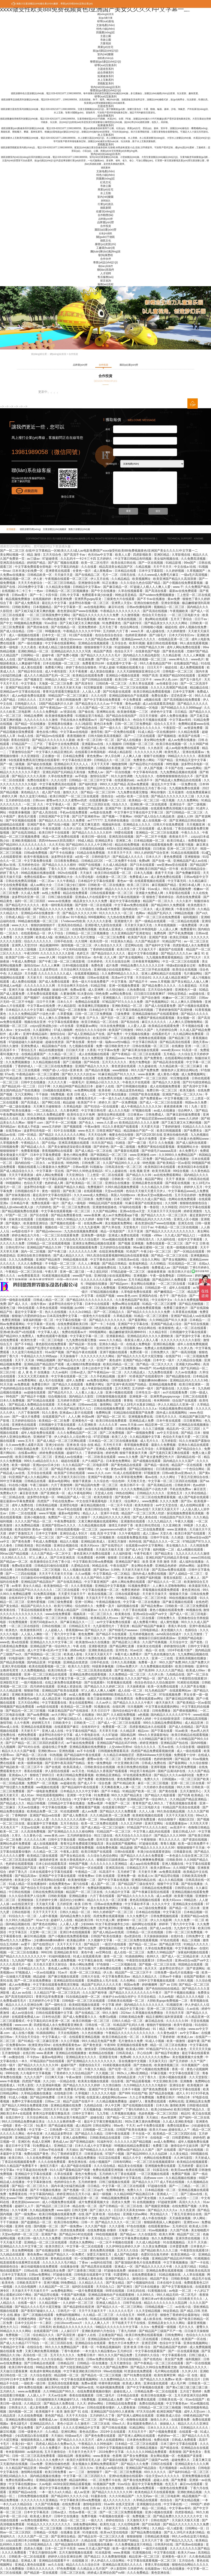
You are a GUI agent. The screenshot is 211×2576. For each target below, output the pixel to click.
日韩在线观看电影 (128, 1595)
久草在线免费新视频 (159, 1949)
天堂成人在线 (104, 1494)
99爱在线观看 (124, 833)
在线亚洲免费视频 (111, 1252)
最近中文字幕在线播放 (125, 902)
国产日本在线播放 (147, 2287)
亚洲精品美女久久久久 (81, 2058)
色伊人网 (130, 1740)
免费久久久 (152, 1780)
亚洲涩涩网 (149, 2344)
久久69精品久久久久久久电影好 (145, 2086)
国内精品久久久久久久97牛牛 (171, 1715)
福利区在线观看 (83, 2287)
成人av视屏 (164, 1897)
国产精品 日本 (191, 1434)
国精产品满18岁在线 (172, 1772)
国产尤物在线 (143, 2066)
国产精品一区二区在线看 (138, 1619)
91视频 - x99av (152, 1236)
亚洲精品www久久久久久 (138, 640)
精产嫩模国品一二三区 (170, 1293)
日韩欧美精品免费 (131, 2018)
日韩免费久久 (160, 1353)
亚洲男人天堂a (121, 604)
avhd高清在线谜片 (169, 1635)
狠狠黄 (112, 1558)
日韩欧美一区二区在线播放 (107, 886)
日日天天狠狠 (148, 717)
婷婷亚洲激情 (193, 1212)
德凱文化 (105, 240)
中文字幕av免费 (109, 1051)
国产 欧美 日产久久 (85, 1019)
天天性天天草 (112, 1446)
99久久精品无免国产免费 (99, 2042)
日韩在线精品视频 (111, 2050)
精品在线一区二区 (85, 2207)
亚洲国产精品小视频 (137, 1361)
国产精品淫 (92, 1945)
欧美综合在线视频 (185, 970)
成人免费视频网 (125, 1329)
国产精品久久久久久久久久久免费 (96, 616)
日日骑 (136, 821)
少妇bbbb (87, 1925)
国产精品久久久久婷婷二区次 (104, 1687)
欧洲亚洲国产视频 (169, 2412)
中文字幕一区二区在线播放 (142, 1603)
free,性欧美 (134, 1059)
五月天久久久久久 (114, 1063)
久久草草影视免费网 (129, 1478)
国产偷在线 (87, 712)
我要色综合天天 (90, 2066)
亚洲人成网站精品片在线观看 (161, 974)
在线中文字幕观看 (190, 1240)
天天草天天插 (108, 1732)
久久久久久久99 (177, 2022)
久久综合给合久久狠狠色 (107, 2489)
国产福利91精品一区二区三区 (189, 2473)
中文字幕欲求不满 (137, 1905)
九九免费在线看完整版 (133, 793)
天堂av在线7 (141, 1510)
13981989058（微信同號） (170, 11)
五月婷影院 (169, 1442)
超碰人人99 (185, 817)
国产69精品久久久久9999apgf (182, 708)
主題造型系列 (106, 69)
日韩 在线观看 (106, 1877)
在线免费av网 (93, 1224)
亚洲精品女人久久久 (137, 825)
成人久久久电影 (119, 1111)
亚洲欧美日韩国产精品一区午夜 (157, 870)
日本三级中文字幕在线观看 (179, 2445)
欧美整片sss (107, 620)
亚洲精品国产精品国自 (141, 2469)
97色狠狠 (103, 1965)
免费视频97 (95, 1188)
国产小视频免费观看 (163, 2432)
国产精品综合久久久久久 (108, 954)
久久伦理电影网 (129, 2525)
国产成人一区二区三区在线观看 (161, 1103)
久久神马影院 (183, 2159)
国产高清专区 (84, 684)
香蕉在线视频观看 (81, 2396)
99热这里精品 (177, 994)
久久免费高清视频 (193, 559)
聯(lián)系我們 (105, 266)
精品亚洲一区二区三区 (160, 1425)
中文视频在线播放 (137, 1035)
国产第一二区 (132, 769)
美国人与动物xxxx (123, 1196)
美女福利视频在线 (166, 559)
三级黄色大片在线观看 (119, 600)
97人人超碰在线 (116, 1172)
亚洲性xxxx (192, 2223)
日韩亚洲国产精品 (109, 1131)
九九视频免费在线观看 (184, 789)
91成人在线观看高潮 (87, 1957)
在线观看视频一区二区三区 (108, 801)
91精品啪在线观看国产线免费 (134, 1413)
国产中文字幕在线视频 (114, 1881)
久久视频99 (114, 745)
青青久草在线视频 (157, 2565)
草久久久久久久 (170, 1840)
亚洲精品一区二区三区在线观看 (158, 833)
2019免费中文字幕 (111, 2453)
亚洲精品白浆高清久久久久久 (122, 2565)
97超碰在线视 (149, 1844)
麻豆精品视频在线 (93, 1506)
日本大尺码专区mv (182, 636)
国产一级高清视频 (184, 1353)
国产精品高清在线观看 (175, 1043)
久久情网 (81, 942)
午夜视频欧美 (179, 612)
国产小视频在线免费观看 (153, 2070)
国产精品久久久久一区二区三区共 (164, 1216)
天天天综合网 (97, 1135)
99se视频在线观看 (113, 1820)
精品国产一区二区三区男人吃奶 (143, 1514)
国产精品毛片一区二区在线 (115, 1119)
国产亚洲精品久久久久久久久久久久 (92, 2062)
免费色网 (160, 934)
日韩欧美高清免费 (194, 1877)
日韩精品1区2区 (92, 862)
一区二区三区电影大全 (185, 616)
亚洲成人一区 (124, 2267)
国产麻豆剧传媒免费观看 (183, 1115)
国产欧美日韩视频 (111, 1929)
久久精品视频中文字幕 (145, 1438)
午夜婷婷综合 (81, 1039)
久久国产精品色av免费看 (102, 640)
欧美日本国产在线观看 (190, 1534)
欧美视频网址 (141, 580)
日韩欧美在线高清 (197, 2271)
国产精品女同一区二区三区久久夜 (101, 2537)
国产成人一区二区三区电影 (188, 1615)
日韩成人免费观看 (184, 2441)
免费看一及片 (105, 1607)
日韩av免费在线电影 (100, 2360)
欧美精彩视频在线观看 (148, 1816)
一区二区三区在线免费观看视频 (154, 1498)
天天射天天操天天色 (138, 926)
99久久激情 (110, 2014)
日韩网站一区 (194, 2529)
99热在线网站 (125, 1494)
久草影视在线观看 (178, 894)
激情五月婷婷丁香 (121, 1526)
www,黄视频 (122, 2553)
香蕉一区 (178, 2070)
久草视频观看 (165, 1450)
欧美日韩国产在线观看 (97, 1852)
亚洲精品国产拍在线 (175, 1744)
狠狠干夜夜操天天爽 (133, 1454)
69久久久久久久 (155, 2473)
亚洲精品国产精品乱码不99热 (117, 1744)
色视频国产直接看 (190, 2457)
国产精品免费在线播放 (146, 2533)
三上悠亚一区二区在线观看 (136, 829)
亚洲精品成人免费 (142, 1421)
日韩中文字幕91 (83, 2114)
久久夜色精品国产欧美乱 (132, 1301)
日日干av (201, 620)
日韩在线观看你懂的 (101, 2408)
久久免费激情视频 (114, 2557)
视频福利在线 (111, 825)
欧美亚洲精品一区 (183, 2255)
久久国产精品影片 (148, 942)
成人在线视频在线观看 (94, 1055)
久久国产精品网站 (105, 1212)
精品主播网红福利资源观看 (165, 2018)
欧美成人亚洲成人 (111, 930)
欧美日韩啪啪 (184, 1667)
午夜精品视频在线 (108, 1603)
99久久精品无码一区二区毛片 (177, 2295)
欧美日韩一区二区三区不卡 (134, 680)
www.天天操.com (131, 1425)
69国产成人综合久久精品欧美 (154, 817)
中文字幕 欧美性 (131, 1949)
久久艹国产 (198, 2062)
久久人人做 (147, 1812)
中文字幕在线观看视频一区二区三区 (152, 2561)
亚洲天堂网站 (154, 1824)
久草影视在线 (181, 555)
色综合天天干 (124, 652)
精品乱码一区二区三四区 (183, 1429)
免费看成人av (139, 878)
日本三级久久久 (95, 1639)
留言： (109, 473)
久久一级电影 (100, 1180)
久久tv (145, 2328)
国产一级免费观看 (81, 1550)
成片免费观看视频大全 (94, 2203)
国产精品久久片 (96, 1631)
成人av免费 (90, 1812)
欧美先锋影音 (103, 1498)
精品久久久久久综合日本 (83, 2565)
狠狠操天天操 (179, 1595)
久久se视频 (83, 1574)
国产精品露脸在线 (178, 1377)
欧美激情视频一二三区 (133, 712)
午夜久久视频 (184, 1522)
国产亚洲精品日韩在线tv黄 (187, 821)
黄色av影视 (119, 1470)
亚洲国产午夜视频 (100, 1478)
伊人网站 (199, 2219)
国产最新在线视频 (115, 2461)
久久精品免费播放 (84, 2159)
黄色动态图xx (88, 2432)
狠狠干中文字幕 (168, 1885)
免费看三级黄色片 (176, 1309)
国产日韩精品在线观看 (97, 680)
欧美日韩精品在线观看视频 (190, 1736)
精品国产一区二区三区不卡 (134, 1973)
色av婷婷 (199, 1486)
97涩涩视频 (102, 1438)
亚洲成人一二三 (168, 2195)
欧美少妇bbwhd (161, 2110)
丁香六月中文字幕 (182, 1925)
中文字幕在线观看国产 (150, 2352)
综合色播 (105, 1784)
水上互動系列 (106, 80)
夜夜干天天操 (164, 874)
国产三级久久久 (101, 2211)
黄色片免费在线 (86, 2175)
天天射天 (115, 1502)
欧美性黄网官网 (165, 2376)
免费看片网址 (95, 1385)
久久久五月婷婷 (132, 1824)
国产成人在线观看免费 (160, 1007)
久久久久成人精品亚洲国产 (171, 978)
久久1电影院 (83, 725)
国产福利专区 (133, 624)
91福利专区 (105, 2142)
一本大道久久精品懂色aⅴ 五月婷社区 (107, 2352)
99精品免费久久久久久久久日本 (143, 966)
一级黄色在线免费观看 (172, 2489)
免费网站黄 (104, 1413)
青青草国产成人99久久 (148, 1804)
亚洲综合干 (178, 805)
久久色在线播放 (93, 2034)
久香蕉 (91, 1051)
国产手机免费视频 (181, 934)
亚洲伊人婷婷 (142, 1719)
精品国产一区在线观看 (187, 1466)
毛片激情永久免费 (131, 2042)
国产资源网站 (196, 1969)
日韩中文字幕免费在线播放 (131, 2239)
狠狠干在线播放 (155, 757)
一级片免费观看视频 (89, 2291)
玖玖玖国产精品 (103, 1143)
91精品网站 (137, 2428)
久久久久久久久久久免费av (151, 2058)
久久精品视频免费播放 (112, 2102)
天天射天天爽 (147, 1873)
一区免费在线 (188, 785)
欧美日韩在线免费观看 (111, 1421)
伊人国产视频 (153, 769)
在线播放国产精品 (186, 664)
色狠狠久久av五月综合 (138, 1450)
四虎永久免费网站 (82, 2243)
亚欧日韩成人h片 (185, 1832)
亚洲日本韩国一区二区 (112, 1139)
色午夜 (98, 958)
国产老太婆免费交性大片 (157, 1458)
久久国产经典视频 (155, 1643)
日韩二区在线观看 (195, 1397)
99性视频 (172, 765)
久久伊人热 (186, 1349)
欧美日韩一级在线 (94, 837)
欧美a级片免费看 (109, 910)
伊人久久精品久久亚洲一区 (176, 1405)
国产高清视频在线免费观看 (182, 700)
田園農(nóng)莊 (105, 32)
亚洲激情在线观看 (133, 1522)
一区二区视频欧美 (102, 1538)
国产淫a (186, 1502)
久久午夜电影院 (130, 1534)
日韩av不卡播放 (171, 1977)
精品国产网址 (154, 1180)
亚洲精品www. (115, 1059)
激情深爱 (90, 2050)
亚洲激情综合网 (89, 584)
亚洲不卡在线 (110, 1514)
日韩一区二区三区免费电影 (133, 725)
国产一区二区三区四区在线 (92, 805)
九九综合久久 (145, 777)
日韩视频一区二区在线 (98, 2130)
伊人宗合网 (113, 757)
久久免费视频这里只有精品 (134, 2545)
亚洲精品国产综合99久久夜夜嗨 (113, 2412)
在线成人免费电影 (138, 1345)
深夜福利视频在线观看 (193, 1953)
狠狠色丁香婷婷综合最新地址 (180, 2316)
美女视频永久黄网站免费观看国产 (95, 2465)
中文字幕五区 (172, 1913)
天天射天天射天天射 (136, 1570)
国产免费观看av (151, 1099)
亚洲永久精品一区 (111, 1345)
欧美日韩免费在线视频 (133, 1768)
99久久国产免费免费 (145, 1071)
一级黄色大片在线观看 (95, 1317)
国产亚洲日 (125, 2287)
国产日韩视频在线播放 (132, 1087)
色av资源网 (169, 2118)
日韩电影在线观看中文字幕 (93, 2275)
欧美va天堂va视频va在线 (155, 1196)
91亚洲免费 (86, 660)
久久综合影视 (185, 1748)
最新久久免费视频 (163, 1446)
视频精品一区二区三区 (169, 608)
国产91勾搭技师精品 (197, 1083)
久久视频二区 (105, 2074)
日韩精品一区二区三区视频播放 (88, 934)
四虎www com (154, 2179)
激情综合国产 (99, 777)
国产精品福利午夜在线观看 (83, 1756)
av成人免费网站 (165, 2142)
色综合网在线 (129, 628)
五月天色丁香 (108, 628)
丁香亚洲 (123, 1627)
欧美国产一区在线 (194, 2340)
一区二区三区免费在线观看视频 (137, 1941)
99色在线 (88, 2449)
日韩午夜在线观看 (118, 2134)
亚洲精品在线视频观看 (94, 644)
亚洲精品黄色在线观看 (148, 1184)
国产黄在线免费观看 (137, 2481)
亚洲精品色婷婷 (166, 1566)
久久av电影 (167, 1997)
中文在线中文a (162, 1301)
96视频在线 (194, 1611)
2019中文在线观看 (113, 2432)
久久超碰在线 (148, 1067)
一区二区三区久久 (100, 1615)
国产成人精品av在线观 (109, 1933)
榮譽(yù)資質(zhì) (105, 244)
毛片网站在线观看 (167, 2372)
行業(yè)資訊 (105, 204)
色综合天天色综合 (154, 616)
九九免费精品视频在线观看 (179, 773)
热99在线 (135, 1542)
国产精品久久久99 (139, 1176)
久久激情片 (82, 2424)
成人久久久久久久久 (117, 2501)
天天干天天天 (162, 567)
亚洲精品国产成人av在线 (190, 862)
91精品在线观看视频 (104, 2320)
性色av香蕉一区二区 (83, 2513)
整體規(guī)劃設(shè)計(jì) (105, 61)
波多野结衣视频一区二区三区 (89, 604)
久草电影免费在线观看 (136, 1293)
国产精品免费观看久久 (115, 721)
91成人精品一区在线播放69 (157, 733)
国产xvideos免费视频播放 (157, 596)
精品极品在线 (199, 688)
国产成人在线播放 (129, 741)
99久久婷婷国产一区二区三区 (113, 1913)
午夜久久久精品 (95, 2070)
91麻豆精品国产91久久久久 (117, 1075)
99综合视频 (181, 1172)
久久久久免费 (169, 1502)
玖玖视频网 (135, 1707)
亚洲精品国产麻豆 (128, 1562)
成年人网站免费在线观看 (184, 648)
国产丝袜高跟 (151, 2525)
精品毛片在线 (201, 2279)
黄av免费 (174, 600)
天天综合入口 (100, 2239)
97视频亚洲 (152, 1474)
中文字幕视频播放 (176, 2263)
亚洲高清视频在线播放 (191, 1659)
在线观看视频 (93, 1192)
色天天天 (151, 1969)
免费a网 (145, 862)
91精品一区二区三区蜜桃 (151, 1317)
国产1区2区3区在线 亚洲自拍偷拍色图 (162, 1135)
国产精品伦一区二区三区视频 (101, 2376)
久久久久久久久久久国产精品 (190, 2549)
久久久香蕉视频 (82, 1587)
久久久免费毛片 (138, 1917)
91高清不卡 (107, 1873)
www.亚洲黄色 (177, 1530)
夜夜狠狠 (175, 2453)
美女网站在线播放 (143, 1284)
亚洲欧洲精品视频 (190, 2493)
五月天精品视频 (139, 1280)
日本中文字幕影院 (151, 572)
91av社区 (137, 1651)
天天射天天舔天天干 (166, 1510)
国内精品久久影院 (81, 1397)
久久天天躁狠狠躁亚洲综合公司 (139, 672)
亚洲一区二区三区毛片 (183, 849)
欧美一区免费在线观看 (163, 1687)
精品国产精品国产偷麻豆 (149, 1627)
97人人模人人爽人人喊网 (98, 1691)
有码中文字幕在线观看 (185, 2090)
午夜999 (109, 2046)
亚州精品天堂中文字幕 (191, 761)
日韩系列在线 (164, 2545)
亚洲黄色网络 (102, 2010)
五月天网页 (122, 1389)
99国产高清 (150, 676)
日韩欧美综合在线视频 (100, 1768)
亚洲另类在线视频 (188, 2239)
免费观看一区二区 (115, 1728)
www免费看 (150, 1502)
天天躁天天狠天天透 (186, 2521)
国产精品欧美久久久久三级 (160, 2251)
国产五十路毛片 (191, 680)
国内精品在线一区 (189, 1458)
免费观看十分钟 (185, 1756)
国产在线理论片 (113, 1546)
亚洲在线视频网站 (196, 2344)
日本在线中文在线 (169, 2283)
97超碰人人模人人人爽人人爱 (150, 588)
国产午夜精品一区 (112, 2420)
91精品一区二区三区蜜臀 (159, 1305)
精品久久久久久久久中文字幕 (125, 890)
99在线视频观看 (107, 2235)
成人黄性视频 (169, 1623)
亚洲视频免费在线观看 (160, 2167)
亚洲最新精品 (115, 1337)
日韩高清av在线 (128, 1260)
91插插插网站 (135, 1957)
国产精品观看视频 (138, 2082)
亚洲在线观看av (193, 753)
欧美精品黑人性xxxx (105, 1619)
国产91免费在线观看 (138, 2376)
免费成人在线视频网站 (160, 1349)
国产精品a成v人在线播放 (172, 1160)
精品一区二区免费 (140, 1160)
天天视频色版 (92, 2110)
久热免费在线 (136, 990)
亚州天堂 (102, 1840)
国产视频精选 (167, 737)
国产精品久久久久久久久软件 (92, 833)
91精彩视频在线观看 (117, 2066)
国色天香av (201, 1043)
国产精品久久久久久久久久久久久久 (170, 1232)
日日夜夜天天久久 (190, 2300)
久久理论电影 (84, 878)
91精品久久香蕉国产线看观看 (107, 1772)
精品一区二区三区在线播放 (169, 2046)
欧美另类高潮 (161, 1172)
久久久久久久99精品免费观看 (146, 2453)
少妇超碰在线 (200, 2126)
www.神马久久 (179, 660)
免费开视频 (104, 1200)
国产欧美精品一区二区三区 (84, 1184)
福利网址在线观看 (144, 1925)
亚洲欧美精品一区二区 (127, 1007)
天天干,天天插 (197, 2243)
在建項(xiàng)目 (105, 211)
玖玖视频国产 (191, 2066)
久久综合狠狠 (199, 1764)
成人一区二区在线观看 (191, 1329)
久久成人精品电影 (115, 866)
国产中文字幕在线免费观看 (102, 700)
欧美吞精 (105, 1091)
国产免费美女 (193, 1131)
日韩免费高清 (124, 1699)
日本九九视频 (143, 874)
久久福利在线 (166, 1240)
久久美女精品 (179, 2155)
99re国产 (190, 563)
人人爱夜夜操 (126, 2408)
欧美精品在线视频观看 (192, 2163)
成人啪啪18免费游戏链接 (83, 1365)
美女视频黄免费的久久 (142, 2424)
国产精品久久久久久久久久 (108, 1321)
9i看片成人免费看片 (129, 1655)
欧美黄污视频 (184, 845)
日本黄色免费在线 (139, 2441)
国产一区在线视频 (151, 563)
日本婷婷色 (95, 962)
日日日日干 (132, 998)
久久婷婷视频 (175, 572)
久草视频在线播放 (124, 2114)
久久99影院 (169, 1208)
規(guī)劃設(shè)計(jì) (105, 50)
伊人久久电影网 (161, 1921)
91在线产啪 (139, 2094)
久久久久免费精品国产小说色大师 (144, 1490)
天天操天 (86, 874)
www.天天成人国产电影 (94, 2549)
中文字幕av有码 (180, 721)
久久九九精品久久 (160, 1522)
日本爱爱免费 (179, 2247)
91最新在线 (99, 2497)
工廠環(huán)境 (105, 248)
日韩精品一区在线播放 (92, 2364)
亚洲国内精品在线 (130, 1288)
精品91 (185, 2114)
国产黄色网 (123, 1498)
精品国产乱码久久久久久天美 (101, 1985)
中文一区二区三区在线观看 (181, 962)
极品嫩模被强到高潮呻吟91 (128, 1333)
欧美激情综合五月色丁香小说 (147, 789)
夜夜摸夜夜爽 (173, 1107)
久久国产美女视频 (193, 1687)
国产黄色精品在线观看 (126, 1466)
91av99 (109, 2505)
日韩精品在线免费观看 (157, 1889)
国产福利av (101, 1570)
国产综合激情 (151, 998)
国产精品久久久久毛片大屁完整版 (140, 1357)
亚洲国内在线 (148, 1297)
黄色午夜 (87, 1953)
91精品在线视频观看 (185, 853)
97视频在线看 (142, 1111)
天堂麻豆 (120, 1160)
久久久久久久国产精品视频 (133, 2142)
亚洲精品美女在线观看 (188, 1905)
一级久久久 (96, 2521)
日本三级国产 (123, 1200)
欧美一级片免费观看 (127, 2549)
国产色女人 (87, 1123)
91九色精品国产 (156, 1691)
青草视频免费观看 (136, 1446)
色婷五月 (83, 954)
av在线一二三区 (188, 2199)
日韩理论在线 (184, 1889)
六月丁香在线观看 (135, 1611)
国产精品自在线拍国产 (121, 717)
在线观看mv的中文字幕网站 (145, 1546)
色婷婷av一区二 (169, 2436)
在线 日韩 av (92, 2509)
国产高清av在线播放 (189, 2545)
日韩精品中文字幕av (87, 588)
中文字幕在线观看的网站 (162, 1707)
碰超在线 (171, 628)
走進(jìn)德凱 (105, 233)
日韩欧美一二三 (85, 1724)
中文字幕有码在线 (145, 773)
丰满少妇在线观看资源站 (154, 1852)
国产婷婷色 (101, 1148)
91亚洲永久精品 (122, 942)
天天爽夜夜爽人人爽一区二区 (121, 1788)
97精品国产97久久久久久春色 (167, 2050)
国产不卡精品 (111, 1792)
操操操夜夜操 (157, 1272)
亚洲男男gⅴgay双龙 (88, 600)
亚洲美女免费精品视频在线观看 (94, 1244)
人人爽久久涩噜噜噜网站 (186, 1023)
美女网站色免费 (155, 741)
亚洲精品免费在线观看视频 (88, 1675)
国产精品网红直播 (122, 1647)
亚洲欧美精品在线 (101, 1651)
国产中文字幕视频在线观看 (145, 2388)
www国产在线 (82, 1276)
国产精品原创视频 (161, 2094)
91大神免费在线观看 (107, 1969)
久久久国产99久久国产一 (98, 1579)
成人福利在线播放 (191, 1562)
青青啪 (129, 1401)
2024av (126, 2014)
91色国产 (132, 1252)
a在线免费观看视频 (148, 1309)
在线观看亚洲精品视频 (85, 2038)
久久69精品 (158, 1264)
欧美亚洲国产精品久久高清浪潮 (175, 580)
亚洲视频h (140, 1276)
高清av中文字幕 (122, 978)
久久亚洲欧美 (87, 1425)
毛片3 (152, 1143)
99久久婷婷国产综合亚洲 (151, 853)
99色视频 (148, 1164)
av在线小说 (183, 2308)
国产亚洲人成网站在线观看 (136, 2416)
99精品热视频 (184, 914)
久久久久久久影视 (99, 922)
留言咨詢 (105, 281)
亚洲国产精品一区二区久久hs (182, 1095)
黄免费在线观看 (156, 2102)
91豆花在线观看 (109, 2159)
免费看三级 (161, 2146)
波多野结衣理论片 (172, 1969)
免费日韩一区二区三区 (162, 1091)
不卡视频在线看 (193, 1027)
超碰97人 (136, 2102)
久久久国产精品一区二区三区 (96, 708)
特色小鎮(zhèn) (105, 28)
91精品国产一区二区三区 (114, 1832)
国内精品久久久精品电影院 (142, 656)
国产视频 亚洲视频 (131, 1244)
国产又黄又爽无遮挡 (86, 825)
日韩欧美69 (174, 1860)
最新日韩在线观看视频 (162, 644)
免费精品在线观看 (87, 1003)
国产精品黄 (183, 1760)
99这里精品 (171, 2312)
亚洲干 (122, 1377)
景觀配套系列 (106, 83)
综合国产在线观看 (185, 1401)
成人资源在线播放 (102, 672)
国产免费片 (115, 1035)
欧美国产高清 (137, 938)
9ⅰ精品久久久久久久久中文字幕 (117, 2328)
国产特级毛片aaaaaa (123, 1631)
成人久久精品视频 (171, 1881)
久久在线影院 (147, 2235)
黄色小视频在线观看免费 (167, 1611)
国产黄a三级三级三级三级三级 (187, 2388)
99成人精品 (86, 841)
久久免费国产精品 (197, 588)
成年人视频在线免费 (193, 628)
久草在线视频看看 (130, 592)
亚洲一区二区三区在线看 (188, 1784)
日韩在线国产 (160, 2521)
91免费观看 (85, 1558)
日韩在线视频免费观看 (109, 1409)
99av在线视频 (112, 2372)
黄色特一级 (95, 1043)
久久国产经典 (179, 2231)
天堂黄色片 (131, 1228)
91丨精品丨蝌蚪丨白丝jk (170, 2030)
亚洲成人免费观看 (108, 1450)
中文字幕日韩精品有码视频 (133, 559)
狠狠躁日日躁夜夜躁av (112, 1860)
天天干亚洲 (135, 1232)
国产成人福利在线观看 (192, 1143)
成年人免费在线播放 (174, 717)
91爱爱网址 (122, 2275)
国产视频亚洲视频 (157, 2207)
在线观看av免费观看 (141, 2489)
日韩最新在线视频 (92, 849)
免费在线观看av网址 (149, 1699)
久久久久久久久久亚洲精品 (109, 1864)
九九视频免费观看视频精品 (165, 958)
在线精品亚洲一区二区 (174, 640)
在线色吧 (202, 1603)
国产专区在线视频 (196, 1325)
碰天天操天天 (165, 1703)
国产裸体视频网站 (185, 1711)
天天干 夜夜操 (176, 1180)
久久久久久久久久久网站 (98, 1357)
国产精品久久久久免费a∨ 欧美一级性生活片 (170, 2380)
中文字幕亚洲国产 (97, 1583)
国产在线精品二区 (88, 576)
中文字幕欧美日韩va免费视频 (93, 1562)
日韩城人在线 (170, 2340)
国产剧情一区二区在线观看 (94, 906)
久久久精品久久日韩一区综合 (161, 1188)
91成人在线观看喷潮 (127, 1474)
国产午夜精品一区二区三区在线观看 (137, 1055)
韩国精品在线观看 (191, 1965)
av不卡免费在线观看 (151, 2126)
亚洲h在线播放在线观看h (126, 2477)
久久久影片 (184, 902)
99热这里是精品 (126, 596)
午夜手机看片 (143, 1554)
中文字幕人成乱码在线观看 (152, 1832)
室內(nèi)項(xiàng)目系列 (105, 87)
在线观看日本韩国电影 (91, 753)
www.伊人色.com (166, 680)
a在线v (121, 797)
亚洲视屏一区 (138, 1397)
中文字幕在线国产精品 (81, 1732)
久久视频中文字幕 (100, 1941)
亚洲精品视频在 (147, 2449)
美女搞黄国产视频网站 (121, 1844)
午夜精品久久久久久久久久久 (120, 612)
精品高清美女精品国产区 (116, 567)
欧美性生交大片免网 (81, 1115)
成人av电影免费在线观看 (182, 749)
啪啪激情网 (120, 765)
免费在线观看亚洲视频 (108, 2171)
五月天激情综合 (121, 2364)
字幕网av (126, 817)
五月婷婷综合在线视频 (115, 1248)
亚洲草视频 (159, 1768)
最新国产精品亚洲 (90, 809)
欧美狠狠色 (166, 1329)
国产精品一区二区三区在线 (170, 1256)
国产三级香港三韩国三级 (85, 2271)
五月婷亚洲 (197, 1280)
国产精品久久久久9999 (170, 1836)
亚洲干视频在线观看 (114, 1353)
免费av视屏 (95, 1804)
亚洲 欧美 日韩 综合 (137, 2348)
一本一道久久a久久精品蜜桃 (118, 1099)
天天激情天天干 (138, 2521)
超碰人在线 (161, 2481)
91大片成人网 (105, 1921)
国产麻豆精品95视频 (180, 1699)
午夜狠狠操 (149, 1840)
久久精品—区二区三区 (98, 2316)
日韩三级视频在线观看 (115, 2183)
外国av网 (88, 1417)
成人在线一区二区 (130, 1691)
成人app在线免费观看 (145, 1864)
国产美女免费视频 (136, 2457)
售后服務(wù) (105, 277)
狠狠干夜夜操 (82, 1482)
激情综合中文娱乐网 (184, 2146)
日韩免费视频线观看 (165, 1917)
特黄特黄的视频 (109, 2384)
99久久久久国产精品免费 (115, 2356)
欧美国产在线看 (190, 737)
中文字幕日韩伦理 (94, 1111)
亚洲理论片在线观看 (138, 1760)
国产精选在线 (169, 2449)
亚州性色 (121, 1651)
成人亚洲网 (96, 990)
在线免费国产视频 (184, 2207)
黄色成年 (115, 1361)
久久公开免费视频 (142, 2098)
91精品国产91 (172, 942)
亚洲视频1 (118, 2259)
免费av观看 (89, 2384)
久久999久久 (146, 2295)
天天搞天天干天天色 (100, 1599)
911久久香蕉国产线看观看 (121, 1127)
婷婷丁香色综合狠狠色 (81, 668)
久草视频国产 (196, 572)
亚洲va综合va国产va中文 (150, 1615)
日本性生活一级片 (148, 1393)
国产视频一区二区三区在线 (157, 1965)
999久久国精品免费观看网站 (163, 1724)
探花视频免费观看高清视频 (185, 1514)
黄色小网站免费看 (82, 1965)
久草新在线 (150, 2038)
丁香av (84, 2263)
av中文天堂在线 (168, 1434)
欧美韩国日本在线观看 (160, 1168)
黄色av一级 (125, 882)
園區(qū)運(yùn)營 (105, 230)
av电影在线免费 (101, 813)
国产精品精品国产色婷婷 (170, 2348)
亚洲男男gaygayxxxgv (165, 1397)
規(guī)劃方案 (105, 17)
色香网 (117, 2457)
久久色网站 (128, 1981)
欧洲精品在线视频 (101, 2054)
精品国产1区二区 (189, 2235)
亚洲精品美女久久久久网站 (167, 2324)
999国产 (196, 2505)
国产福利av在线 (83, 2388)
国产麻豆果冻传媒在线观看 (141, 1051)
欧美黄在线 (123, 1615)
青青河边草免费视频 (183, 1768)
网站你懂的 (159, 793)
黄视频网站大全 (188, 1148)
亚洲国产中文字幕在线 (133, 1325)
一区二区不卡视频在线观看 (115, 2243)
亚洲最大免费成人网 (150, 894)
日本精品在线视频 (148, 1913)
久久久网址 (168, 1478)
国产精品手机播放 (167, 2054)
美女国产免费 (174, 2360)
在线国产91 (173, 1357)
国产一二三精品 (180, 2187)
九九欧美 (125, 1268)
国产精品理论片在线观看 (147, 765)
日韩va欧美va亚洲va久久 (179, 1474)
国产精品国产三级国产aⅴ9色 (150, 2461)
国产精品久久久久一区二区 (162, 1542)
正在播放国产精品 (111, 2336)
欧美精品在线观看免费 (88, 676)
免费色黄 (97, 966)
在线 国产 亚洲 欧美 (92, 2215)
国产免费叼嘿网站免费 (81, 1929)
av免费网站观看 (85, 1091)
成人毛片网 (178, 2384)
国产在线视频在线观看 (138, 2106)
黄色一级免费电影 (100, 1764)
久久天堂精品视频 (148, 2312)
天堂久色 (166, 1534)
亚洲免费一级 (127, 1877)
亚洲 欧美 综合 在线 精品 (83, 1446)
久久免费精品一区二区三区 (127, 1675)
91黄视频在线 (157, 2291)
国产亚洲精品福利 (82, 2142)
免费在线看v (160, 696)
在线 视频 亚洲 (140, 1172)
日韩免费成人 (155, 1115)
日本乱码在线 (136, 2291)
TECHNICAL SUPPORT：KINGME (185, 539)
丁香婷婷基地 (94, 1454)
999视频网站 (97, 918)
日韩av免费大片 (127, 1667)
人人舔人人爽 (169, 930)
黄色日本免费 (103, 725)
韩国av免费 (86, 1840)
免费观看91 (188, 930)
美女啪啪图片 (200, 2231)
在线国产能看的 (195, 1977)
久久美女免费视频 (155, 2247)
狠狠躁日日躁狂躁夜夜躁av (157, 1639)
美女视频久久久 (177, 1546)
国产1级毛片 (158, 636)
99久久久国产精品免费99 (111, 2368)
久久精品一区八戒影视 (167, 2529)
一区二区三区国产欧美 (194, 1780)
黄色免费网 (86, 1635)
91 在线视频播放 (144, 2203)
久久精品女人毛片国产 (93, 2569)
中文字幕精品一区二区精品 (112, 1574)
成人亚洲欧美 (165, 910)
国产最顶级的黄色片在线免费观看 (138, 2263)
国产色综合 (179, 1297)
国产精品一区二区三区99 (98, 793)
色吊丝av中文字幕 (100, 555)
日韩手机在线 (99, 1663)
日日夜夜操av (133, 1349)
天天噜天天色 (136, 1482)
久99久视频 (185, 1981)
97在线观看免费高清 (137, 1776)
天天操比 (152, 2118)
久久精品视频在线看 (92, 1526)
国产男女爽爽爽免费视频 (147, 1860)
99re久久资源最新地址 (154, 1736)
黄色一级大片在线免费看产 (91, 982)
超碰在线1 (97, 2118)
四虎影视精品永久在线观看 (148, 1728)
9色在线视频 (103, 1329)
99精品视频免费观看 (115, 2199)
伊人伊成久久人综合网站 (108, 2561)
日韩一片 (87, 2223)
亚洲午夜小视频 (138, 2259)
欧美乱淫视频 (179, 938)
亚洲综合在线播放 (117, 1184)
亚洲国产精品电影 (190, 1639)
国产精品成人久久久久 (128, 857)
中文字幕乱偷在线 (90, 1961)
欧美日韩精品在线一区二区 (121, 2038)
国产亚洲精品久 (125, 1671)
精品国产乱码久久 (160, 914)
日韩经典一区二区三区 (111, 684)
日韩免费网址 (174, 2336)
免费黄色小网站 (144, 761)
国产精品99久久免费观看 (168, 906)
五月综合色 (119, 644)
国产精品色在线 (87, 729)
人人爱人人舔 (137, 1027)
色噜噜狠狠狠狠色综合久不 (175, 777)
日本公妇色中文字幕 (96, 1369)
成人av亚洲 (82, 2493)
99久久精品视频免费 (177, 890)
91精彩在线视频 (188, 1683)
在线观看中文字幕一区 (122, 664)
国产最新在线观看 (127, 1152)
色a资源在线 (133, 1937)
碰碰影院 (203, 1748)
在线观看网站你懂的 (179, 1059)
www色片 (197, 660)
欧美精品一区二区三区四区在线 (175, 2134)
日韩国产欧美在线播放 (106, 1937)
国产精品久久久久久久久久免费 (149, 1313)
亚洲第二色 (124, 841)
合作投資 (105, 226)
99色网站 (170, 2320)
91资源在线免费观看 (138, 2372)
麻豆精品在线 (154, 2022)
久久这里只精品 (186, 2267)
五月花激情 (176, 793)
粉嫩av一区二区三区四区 (179, 998)
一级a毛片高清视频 (194, 576)
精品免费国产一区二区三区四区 (147, 1079)
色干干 (165, 1297)
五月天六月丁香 (152, 2541)
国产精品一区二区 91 (112, 1417)
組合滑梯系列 (106, 72)
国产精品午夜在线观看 (82, 1353)
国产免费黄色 (153, 1059)
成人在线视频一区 (155, 821)
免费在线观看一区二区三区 (165, 1244)
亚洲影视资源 (98, 1647)
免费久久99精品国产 (161, 1953)
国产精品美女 (164, 1554)
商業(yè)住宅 (105, 47)
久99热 (115, 1570)
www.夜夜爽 (147, 1075)
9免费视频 (89, 2400)
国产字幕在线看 (162, 1732)
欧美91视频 (137, 644)
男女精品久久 (159, 2215)
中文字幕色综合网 (103, 1260)
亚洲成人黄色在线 (90, 2279)
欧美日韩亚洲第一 (191, 1385)
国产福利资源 (88, 785)
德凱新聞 (105, 208)
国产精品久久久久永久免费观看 (142, 1856)
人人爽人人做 (132, 757)
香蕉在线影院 (173, 1579)
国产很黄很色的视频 (122, 1639)
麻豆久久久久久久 (154, 1023)
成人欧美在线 (152, 2320)
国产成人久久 (167, 1679)
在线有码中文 (91, 1728)
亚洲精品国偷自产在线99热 (107, 2340)
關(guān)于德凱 (105, 237)
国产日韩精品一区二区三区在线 (121, 2207)
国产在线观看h (94, 1683)
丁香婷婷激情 (171, 1127)
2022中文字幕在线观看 (194, 1208)
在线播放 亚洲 (182, 1047)
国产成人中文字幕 (138, 1550)
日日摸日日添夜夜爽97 (150, 994)
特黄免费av (86, 1877)
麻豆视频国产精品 (164, 886)
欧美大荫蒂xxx (161, 1869)
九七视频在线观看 (81, 1047)
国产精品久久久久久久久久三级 (173, 797)
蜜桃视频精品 (108, 1949)
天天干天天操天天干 (93, 2312)
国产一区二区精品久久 (109, 1313)
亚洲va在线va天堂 (133, 1212)
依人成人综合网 (83, 2300)
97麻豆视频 (159, 2074)
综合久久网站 (151, 1260)
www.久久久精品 (111, 1341)
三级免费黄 (122, 1015)
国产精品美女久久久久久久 (142, 729)
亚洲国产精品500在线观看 (178, 676)
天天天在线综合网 (118, 962)
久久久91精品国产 (122, 2497)
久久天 (81, 2404)
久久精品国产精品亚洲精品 (189, 1800)
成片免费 (112, 966)
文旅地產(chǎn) (105, 25)
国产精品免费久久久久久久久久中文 (178, 2517)
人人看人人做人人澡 (89, 1393)
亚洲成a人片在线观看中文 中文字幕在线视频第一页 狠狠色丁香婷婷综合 (125, 898)
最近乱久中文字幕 (164, 785)
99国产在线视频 (90, 866)
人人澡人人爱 (91, 692)
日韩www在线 (88, 1405)
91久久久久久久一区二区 (116, 914)
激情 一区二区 (113, 1957)
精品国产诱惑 (103, 652)
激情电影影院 (92, 2505)
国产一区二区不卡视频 (151, 837)
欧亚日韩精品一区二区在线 (100, 1023)
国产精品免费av (152, 1607)
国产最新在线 (165, 1389)
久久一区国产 (97, 1361)
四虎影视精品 (184, 2513)
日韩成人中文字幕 (81, 1297)
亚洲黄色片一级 (186, 990)
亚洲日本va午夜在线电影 (158, 2300)
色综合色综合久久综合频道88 (154, 1683)
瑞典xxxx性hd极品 (118, 1043)
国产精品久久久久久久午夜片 (133, 1703)
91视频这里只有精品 (89, 717)
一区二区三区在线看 (172, 1284)
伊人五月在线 (100, 580)
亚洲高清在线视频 (121, 837)
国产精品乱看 (121, 1220)
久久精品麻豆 (198, 882)
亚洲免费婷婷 (87, 628)
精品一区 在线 (156, 1651)
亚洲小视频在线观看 (119, 1393)
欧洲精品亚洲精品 (109, 1776)
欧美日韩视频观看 (169, 1131)
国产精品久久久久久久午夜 (154, 2267)
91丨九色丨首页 (196, 1107)
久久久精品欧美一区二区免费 (110, 1816)
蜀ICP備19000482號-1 (145, 539)
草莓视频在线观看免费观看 (161, 1591)
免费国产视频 (181, 2175)
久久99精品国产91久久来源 (168, 1321)
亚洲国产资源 (158, 938)
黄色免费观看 (173, 857)
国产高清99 (146, 1671)
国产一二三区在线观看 (140, 737)
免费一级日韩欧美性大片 (113, 1047)
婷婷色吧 (199, 2138)
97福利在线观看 (130, 1208)
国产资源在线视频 (195, 1840)
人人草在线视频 (194, 2275)
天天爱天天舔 (150, 1127)
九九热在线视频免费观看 (81, 1232)
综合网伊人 (186, 1111)
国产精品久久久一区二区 (165, 1583)
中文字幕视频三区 (177, 1099)
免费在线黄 (162, 2441)
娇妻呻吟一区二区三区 (133, 1921)
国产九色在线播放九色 (160, 1655)
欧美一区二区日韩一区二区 (96, 741)
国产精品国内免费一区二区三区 (97, 1486)
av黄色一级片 (91, 998)
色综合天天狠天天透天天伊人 (146, 1192)
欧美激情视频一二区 (82, 1881)
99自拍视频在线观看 (183, 1599)
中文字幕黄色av (177, 2404)
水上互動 (105, 193)
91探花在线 (161, 2171)
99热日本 (184, 2098)
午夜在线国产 (119, 1566)
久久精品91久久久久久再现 (112, 1518)
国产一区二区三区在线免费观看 (159, 918)
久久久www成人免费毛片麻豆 (158, 576)
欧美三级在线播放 (100, 1699)
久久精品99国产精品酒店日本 (134, 2195)
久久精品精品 (121, 580)
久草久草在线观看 (142, 684)
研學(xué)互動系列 (105, 65)
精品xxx (143, 1732)
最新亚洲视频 (197, 2324)
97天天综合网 (146, 2412)
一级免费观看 (188, 926)
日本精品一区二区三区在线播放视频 (113, 1442)
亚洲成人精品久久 (108, 2304)
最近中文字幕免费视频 (147, 2485)
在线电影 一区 (160, 2138)
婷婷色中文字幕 (162, 712)
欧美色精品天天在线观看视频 (155, 2493)
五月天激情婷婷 (92, 890)
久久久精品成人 (135, 1373)
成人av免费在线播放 (182, 741)
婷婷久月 (104, 1103)
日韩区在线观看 (162, 2465)
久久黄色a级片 (167, 2034)
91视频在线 (102, 1707)
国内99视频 (199, 1744)
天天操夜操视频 (180, 2219)
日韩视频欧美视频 (108, 769)
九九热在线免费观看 (121, 918)
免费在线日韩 (133, 1969)
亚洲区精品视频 (164, 1345)
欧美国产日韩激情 (121, 1031)
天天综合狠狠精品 (129, 2360)
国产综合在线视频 (191, 2150)
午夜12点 (125, 708)
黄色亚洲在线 (191, 1591)
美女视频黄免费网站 (119, 1224)
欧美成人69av (196, 1671)
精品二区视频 (191, 1941)
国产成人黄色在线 (145, 1518)
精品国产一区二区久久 (158, 902)
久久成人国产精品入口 (180, 1236)
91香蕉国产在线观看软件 (146, 1377)
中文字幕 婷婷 (112, 2005)
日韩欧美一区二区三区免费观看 (187, 1607)
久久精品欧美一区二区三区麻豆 (181, 1067)
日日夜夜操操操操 (168, 1470)
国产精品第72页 (170, 1945)
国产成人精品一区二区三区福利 (103, 1828)
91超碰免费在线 (105, 1268)
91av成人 (154, 890)
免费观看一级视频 (164, 2328)
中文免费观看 (132, 700)
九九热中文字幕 (185, 1929)
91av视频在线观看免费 (118, 1240)
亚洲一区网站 (84, 1603)
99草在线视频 (115, 2291)
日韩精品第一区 (156, 1288)
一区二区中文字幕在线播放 (108, 1095)
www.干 (178, 588)
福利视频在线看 (128, 1607)
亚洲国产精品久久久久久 (92, 1067)
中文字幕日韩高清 (145, 1043)
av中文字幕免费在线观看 (114, 1623)
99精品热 (190, 1901)
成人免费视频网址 (194, 1075)
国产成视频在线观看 (147, 1462)
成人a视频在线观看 (190, 1550)
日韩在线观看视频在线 (99, 2078)
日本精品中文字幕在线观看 (96, 882)
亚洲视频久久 (112, 998)
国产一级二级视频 (123, 1148)
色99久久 (153, 1957)
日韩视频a (169, 1780)
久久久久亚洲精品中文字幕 (81, 2428)
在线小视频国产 (100, 2163)
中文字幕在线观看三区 (184, 2074)
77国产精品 (165, 761)
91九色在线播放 (174, 2569)
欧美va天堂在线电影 (114, 2533)
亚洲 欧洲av (126, 1579)
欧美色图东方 (197, 906)
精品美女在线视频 (130, 2167)
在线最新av (153, 2569)
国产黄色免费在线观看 (100, 2436)
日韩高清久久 (145, 1240)
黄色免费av (95, 757)
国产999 (124, 2094)
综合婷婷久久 (84, 1607)
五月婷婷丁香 (127, 1873)
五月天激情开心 (191, 1792)
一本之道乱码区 (98, 1272)
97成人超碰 (107, 668)
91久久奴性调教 (122, 777)
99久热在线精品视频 (171, 1812)
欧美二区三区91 (138, 886)
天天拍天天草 (175, 2014)
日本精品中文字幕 (101, 1011)
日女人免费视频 (105, 1288)
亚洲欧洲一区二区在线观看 (149, 805)
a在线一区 (82, 857)
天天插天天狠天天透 (110, 1550)
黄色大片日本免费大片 (124, 2344)
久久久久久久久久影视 (96, 1280)
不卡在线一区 (141, 2134)
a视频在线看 (153, 700)
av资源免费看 (194, 729)
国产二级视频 (197, 805)
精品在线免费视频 (127, 845)
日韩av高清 (165, 1961)
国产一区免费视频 (125, 1103)
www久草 (137, 632)
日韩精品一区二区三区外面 (148, 1599)
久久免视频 (166, 1143)
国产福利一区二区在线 (194, 2118)
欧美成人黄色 (132, 2384)
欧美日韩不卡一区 (133, 1486)
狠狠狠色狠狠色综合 (194, 1204)
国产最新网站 (138, 1321)
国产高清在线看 (156, 592)
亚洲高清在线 (115, 1869)
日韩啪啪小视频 (152, 628)
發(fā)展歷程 (105, 255)
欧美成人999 (135, 2050)
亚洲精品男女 (104, 841)
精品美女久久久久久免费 (90, 902)
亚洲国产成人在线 (93, 749)
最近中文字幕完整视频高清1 (103, 2122)
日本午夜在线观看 (169, 1421)
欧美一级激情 (176, 2042)
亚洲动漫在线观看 (156, 2384)
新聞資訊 (105, 200)
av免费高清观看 (170, 1873)
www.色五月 (86, 1131)
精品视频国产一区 (195, 2497)
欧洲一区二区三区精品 (86, 1973)
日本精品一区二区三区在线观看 (137, 2445)
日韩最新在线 (183, 1852)
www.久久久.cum (100, 1474)
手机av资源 (86, 1139)
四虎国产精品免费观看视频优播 (153, 1752)
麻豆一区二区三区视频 (153, 1784)
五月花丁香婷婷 (191, 2392)
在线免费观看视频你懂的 (94, 2392)
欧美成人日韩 (198, 2227)
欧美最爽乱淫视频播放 (94, 1007)
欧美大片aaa (158, 2130)
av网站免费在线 (121, 994)
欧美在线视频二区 (130, 620)
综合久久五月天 (165, 725)
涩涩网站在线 (134, 946)
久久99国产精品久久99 (149, 648)
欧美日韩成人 (176, 841)
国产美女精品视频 (187, 2501)
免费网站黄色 (115, 2191)
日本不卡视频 (131, 2090)
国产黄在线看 (168, 1792)
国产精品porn (119, 1284)
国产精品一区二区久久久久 (155, 1365)
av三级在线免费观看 (153, 1909)
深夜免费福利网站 (85, 2525)
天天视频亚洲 (196, 825)
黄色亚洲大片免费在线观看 (92, 1554)
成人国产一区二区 (103, 1885)
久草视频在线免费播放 (148, 2014)
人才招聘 (105, 273)
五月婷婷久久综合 (147, 2356)
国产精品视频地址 (141, 1470)
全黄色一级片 (82, 572)
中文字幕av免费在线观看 (131, 906)
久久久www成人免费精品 (91, 1196)
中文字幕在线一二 (176, 2505)
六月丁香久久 (147, 2078)
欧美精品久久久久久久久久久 (129, 1659)
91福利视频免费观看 (110, 2388)
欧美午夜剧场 (183, 2026)
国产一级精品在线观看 (151, 922)
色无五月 (171, 2485)
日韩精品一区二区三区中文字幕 (91, 781)
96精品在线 (100, 1566)
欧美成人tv (145, 1877)
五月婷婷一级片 (143, 1389)
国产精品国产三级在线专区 (137, 1885)
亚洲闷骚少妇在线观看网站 (112, 970)
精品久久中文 (94, 1719)
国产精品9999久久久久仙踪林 (147, 2155)
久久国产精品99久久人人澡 (122, 1164)
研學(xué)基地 (105, 21)
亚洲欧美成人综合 (169, 2416)
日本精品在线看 (126, 572)
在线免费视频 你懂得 (102, 2231)
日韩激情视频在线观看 (111, 1397)
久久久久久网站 (109, 1611)
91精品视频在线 (170, 2275)
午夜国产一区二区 (118, 1804)
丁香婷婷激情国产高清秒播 (174, 1011)
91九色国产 (132, 2509)
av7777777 (95, 821)
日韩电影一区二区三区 (178, 672)
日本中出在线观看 (97, 1305)
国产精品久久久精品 (89, 2134)
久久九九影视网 (89, 1228)
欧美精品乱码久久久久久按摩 (139, 1123)
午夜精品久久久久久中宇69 (82, 632)
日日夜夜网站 (193, 1421)
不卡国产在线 (174, 769)
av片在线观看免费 (175, 1393)
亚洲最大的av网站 (188, 1365)
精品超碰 (126, 1848)
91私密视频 (116, 749)
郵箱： (109, 452)
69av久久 (118, 2424)
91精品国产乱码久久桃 (129, 2026)
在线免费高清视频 (84, 930)
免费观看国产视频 (88, 1808)
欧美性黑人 (173, 753)
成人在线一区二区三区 (129, 1953)
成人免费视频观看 (192, 668)
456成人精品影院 (120, 753)
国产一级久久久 (111, 729)
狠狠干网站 (86, 1470)
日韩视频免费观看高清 (113, 1752)
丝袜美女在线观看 (149, 1647)
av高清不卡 (145, 781)
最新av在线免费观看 (183, 592)
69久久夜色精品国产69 (156, 664)
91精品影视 (173, 563)
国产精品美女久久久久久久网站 (166, 624)
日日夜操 (159, 849)
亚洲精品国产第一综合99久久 (147, 1800)
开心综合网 (145, 2054)
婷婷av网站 (187, 1566)
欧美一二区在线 (138, 797)
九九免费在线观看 (160, 1373)
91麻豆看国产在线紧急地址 (144, 1204)
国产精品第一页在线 (83, 1345)
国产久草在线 (111, 1228)
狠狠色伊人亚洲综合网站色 (180, 1071)
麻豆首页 (200, 1490)
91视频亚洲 (174, 2005)
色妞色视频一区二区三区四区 (158, 2114)
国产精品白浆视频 (98, 1071)
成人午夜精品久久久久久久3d (141, 1107)
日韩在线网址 (102, 2126)
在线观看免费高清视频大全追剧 (172, 809)
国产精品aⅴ (128, 2235)
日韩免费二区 (91, 1164)
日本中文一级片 (164, 1361)
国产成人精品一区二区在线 (94, 1152)
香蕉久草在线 (177, 1627)
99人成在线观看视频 (194, 644)
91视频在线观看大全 (131, 668)
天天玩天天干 (137, 2432)
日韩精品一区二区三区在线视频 (127, 688)
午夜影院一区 (172, 729)
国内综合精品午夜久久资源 (131, 1711)
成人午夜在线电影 (154, 2219)
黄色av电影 (133, 704)
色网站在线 (176, 2102)
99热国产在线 (136, 749)
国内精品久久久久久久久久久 (144, 2005)
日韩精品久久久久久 (151, 1494)
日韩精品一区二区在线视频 (145, 1933)
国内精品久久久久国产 (179, 1462)
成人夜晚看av (103, 572)
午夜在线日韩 (186, 910)
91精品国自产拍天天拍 (176, 1518)
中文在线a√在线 (185, 567)
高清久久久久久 (190, 2203)
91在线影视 (103, 2553)
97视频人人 (129, 1909)
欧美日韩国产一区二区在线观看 (115, 1039)
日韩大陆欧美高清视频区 (105, 737)
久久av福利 (167, 2199)
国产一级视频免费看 (141, 1434)
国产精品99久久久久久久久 (106, 789)
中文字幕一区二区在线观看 (85, 2247)
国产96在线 (92, 1063)
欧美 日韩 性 (84, 1905)
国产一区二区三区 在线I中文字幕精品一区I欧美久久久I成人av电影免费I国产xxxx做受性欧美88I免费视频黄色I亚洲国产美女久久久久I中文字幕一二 (99, 551)
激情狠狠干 (95, 2473)
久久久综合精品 (105, 2167)
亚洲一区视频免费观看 (124, 986)
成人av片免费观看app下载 (120, 1216)
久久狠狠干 (83, 1518)
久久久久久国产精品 (170, 1671)
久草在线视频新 (166, 926)
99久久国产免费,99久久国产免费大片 (184, 1663)
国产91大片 (193, 958)
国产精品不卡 (138, 982)
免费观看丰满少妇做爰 (97, 596)
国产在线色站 (153, 2360)
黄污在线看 (81, 1885)
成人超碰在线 (155, 632)
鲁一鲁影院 (152, 1208)
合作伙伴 (105, 259)
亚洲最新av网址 (87, 1027)
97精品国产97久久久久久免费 (123, 1003)
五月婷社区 (180, 2227)
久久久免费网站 (188, 801)
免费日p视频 (108, 2018)
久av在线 (193, 2010)
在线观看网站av (180, 1691)
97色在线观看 (170, 1941)
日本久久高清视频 (124, 1663)
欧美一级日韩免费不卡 (194, 1844)
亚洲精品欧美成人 (93, 1542)
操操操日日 (136, 2271)
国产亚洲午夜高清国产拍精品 (127, 1385)
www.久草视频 (160, 982)
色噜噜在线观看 (137, 2420)
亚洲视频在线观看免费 (132, 2046)
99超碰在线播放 (96, 1284)
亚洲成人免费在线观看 (124, 1236)
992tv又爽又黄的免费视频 (143, 2122)
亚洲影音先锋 (108, 2058)
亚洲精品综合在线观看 (91, 2344)
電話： (109, 441)
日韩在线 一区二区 (98, 2026)
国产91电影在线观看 (117, 692)
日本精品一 (197, 1321)
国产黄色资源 (92, 2046)
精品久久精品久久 (145, 1977)
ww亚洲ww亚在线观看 (172, 866)
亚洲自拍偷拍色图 (146, 604)
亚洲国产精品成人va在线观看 (191, 1317)
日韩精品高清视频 (195, 1719)
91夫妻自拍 (85, 994)
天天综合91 (143, 978)
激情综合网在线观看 (111, 1115)
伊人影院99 (118, 2569)
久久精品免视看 (189, 733)
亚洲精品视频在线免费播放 (88, 1748)
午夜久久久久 (190, 833)
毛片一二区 (110, 576)
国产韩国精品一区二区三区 (109, 1156)
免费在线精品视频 (151, 2404)
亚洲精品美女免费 (198, 2102)
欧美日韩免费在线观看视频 (144, 2336)
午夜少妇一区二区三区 (156, 1252)
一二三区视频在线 (124, 1965)
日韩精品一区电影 (146, 708)
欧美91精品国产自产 (124, 1840)
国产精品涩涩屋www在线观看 (156, 1119)
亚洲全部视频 (170, 604)
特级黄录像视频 (103, 1667)
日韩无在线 (128, 576)
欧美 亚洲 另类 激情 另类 (159, 1562)
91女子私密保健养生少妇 (112, 1925)
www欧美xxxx (170, 1051)
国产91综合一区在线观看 (101, 1107)
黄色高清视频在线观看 (145, 1901)
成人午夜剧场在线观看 (97, 1389)
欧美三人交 (120, 1438)
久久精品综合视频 (189, 1361)
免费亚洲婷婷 (131, 1591)
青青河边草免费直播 (142, 1820)
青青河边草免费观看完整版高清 (82, 1844)
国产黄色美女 (192, 2453)
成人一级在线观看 (189, 1752)
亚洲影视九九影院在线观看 (103, 926)
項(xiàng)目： (113, 464)
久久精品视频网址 (106, 1490)
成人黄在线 (165, 829)
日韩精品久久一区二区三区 (113, 761)
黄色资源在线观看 (124, 1067)
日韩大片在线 (90, 1977)
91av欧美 (182, 1732)
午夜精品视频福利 (109, 2348)
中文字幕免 (119, 982)
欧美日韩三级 (126, 950)
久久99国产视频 (184, 1869)
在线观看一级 (188, 2432)
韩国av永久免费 (196, 1103)
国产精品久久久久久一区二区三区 (118, 2223)
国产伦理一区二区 (121, 2070)
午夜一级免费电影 (162, 1276)
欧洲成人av (185, 2038)
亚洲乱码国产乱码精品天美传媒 (167, 1558)
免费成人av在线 (137, 1929)
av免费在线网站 (98, 1381)
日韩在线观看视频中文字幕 (83, 2529)
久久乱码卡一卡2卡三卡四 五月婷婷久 (86, 559)
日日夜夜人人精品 (131, 1558)
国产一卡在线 (200, 2263)
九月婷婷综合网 (167, 1031)
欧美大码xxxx (90, 1546)
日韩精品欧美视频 (157, 2537)
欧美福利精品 (138, 1264)
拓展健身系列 (106, 76)
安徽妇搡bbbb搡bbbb (153, 1381)
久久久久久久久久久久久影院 (181, 1341)
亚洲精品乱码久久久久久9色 (152, 1220)
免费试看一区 (139, 1353)
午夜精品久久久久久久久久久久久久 (131, 2034)
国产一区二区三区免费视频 (123, 2473)
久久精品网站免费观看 (188, 1035)
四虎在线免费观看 (189, 898)
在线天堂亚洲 (125, 2505)
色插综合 (191, 1631)
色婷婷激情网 (163, 1760)
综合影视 (117, 2082)
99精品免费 (101, 2179)
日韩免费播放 (161, 1711)
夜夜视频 (126, 1309)
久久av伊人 (104, 1703)
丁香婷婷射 (168, 2038)
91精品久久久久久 (196, 1945)
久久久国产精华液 (95, 1993)
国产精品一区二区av (143, 1945)
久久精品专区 (158, 1333)
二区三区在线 (101, 2424)
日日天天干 (155, 668)
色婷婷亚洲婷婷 (136, 636)
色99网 (101, 1558)
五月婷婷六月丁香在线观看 (118, 2175)
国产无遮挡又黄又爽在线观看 (170, 1454)
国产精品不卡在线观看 (111, 1635)
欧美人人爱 (123, 555)
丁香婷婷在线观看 (102, 950)
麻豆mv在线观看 (191, 2485)
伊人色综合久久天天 (108, 946)
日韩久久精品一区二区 (127, 2022)
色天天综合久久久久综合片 (134, 1836)
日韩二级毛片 (105, 2396)
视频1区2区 (187, 1820)
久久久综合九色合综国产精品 (140, 584)
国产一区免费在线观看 (120, 733)
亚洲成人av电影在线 (109, 2469)
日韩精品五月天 (138, 1869)
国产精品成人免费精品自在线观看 (178, 781)
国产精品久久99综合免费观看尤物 (154, 2368)
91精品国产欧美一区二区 (139, 1792)
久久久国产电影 (96, 2227)
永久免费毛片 (188, 1152)
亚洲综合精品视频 (136, 809)
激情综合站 (140, 2279)
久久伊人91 (190, 2372)
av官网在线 (104, 1953)
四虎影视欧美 (142, 555)
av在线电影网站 (95, 608)
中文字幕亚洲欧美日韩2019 (82, 2372)
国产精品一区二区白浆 (185, 1909)
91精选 (121, 1143)
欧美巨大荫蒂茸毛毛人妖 (84, 2461)
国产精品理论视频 (167, 1877)
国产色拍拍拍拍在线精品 (163, 1989)
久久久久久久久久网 (148, 753)
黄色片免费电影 (140, 1063)
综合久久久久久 (145, 1748)
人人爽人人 (192, 1579)
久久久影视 (117, 2227)
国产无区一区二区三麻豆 (118, 1019)
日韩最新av (89, 1611)
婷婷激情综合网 (175, 1647)
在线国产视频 (105, 1297)
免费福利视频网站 (100, 1889)
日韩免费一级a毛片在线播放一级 (177, 1973)
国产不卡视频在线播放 (180, 1993)
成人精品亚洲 (194, 1724)
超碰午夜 (194, 2042)
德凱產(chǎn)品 (105, 58)
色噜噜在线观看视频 (152, 1039)
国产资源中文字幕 (188, 1337)
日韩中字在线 (160, 1538)
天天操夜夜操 (136, 1687)
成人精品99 (83, 2126)
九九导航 (103, 2114)
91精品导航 (99, 986)
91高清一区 (190, 1051)
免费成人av (96, 773)
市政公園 (105, 39)
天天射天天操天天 (155, 1595)
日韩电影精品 (149, 1631)
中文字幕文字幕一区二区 (87, 1337)
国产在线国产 (87, 1949)
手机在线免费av (181, 1490)
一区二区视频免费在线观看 (103, 1401)
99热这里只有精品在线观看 (85, 1740)
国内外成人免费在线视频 (149, 1574)
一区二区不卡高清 (120, 1506)
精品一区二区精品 (154, 2509)
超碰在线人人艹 (179, 2130)
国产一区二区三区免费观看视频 (121, 2513)
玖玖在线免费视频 (113, 1027)
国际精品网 (128, 1736)
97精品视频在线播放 (104, 1293)
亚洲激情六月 (123, 922)
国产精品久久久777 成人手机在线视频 (158, 2183)
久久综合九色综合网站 (103, 1856)
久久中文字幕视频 (118, 1719)
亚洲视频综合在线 (149, 2505)
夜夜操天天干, (179, 837)
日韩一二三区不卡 (135, 2138)
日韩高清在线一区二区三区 (124, 1168)
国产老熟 (196, 1643)
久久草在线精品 (196, 1494)
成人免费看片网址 (145, 1623)
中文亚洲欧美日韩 (127, 1764)
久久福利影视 (122, 1554)
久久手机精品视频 (103, 1377)
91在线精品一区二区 (182, 1264)
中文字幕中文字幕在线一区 (93, 1800)
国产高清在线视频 (155, 612)
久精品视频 (143, 567)
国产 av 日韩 (168, 1985)
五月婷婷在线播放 (117, 821)
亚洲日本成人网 (190, 886)
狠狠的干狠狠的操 (159, 2026)
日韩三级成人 (198, 2356)
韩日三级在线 (103, 1836)
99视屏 (189, 1526)
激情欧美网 (177, 2106)
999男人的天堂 (147, 2316)
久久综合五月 (125, 2316)
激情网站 (106, 1405)
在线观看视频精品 (87, 974)
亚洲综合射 (177, 2086)
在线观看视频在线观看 (150, 882)
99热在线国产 (114, 2110)
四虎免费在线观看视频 (109, 1917)
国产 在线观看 (167, 2150)
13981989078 (192, 11)
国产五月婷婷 (179, 2062)
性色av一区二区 (146, 1695)
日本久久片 (154, 857)
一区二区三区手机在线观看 (152, 970)
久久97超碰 (110, 1736)
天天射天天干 (112, 2509)
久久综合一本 (186, 1389)
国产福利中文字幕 (158, 946)
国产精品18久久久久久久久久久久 (90, 1301)
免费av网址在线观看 (126, 1305)
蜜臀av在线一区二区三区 (104, 1760)
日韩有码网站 (122, 2163)
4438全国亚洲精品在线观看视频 (129, 849)
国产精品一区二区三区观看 (125, 2118)
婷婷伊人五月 (193, 1188)
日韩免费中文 (195, 1937)
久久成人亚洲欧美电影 (178, 2122)
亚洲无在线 (185, 1224)
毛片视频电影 (168, 2469)
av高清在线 (188, 2469)
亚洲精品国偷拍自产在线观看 (129, 696)
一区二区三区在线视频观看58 (154, 2163)
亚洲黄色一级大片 (174, 2557)
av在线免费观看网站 (168, 1176)
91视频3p (97, 1168)
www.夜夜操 (102, 2457)
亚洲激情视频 (84, 769)
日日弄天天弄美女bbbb (130, 2211)
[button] (103, 346)
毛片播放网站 (193, 974)
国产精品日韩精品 (114, 1264)
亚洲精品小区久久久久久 (103, 1083)
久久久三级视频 (153, 1429)
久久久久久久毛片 (121, 2312)
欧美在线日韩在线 (124, 563)
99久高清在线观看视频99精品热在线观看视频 (118, 1256)
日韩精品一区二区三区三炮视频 (160, 2408)
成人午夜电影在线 (87, 1736)
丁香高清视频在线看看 (182, 1804)
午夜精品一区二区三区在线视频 (177, 1228)
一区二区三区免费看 (112, 938)
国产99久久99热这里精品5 (84, 1172)
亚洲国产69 (113, 809)
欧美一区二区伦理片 (95, 563)
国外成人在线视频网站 (172, 1413)
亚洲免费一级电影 (94, 1236)
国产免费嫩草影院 (188, 874)
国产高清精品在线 (160, 1486)
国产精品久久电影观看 (160, 1796)
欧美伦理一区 (99, 942)
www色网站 (194, 769)
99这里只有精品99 (143, 1772)
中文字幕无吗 (177, 882)
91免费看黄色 (112, 624)
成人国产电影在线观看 (194, 1498)
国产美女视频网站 (131, 958)
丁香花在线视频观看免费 (81, 1248)
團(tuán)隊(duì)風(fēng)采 (105, 251)
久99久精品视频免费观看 (122, 1188)
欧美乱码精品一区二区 (119, 1365)
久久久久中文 (161, 1905)
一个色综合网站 (194, 1470)
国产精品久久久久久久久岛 (136, 1897)
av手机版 (81, 777)
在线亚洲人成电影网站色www (107, 2098)
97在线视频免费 (170, 1695)
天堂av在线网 (114, 1192)
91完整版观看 (93, 688)
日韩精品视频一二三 (159, 2308)
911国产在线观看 (81, 636)
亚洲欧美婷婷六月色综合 (99, 2332)
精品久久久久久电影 (190, 1997)
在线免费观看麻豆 (198, 793)
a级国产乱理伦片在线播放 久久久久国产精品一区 (122, 1679)
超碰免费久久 (181, 2461)
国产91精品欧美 (124, 1784)
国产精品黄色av (101, 870)
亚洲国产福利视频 (149, 1579)
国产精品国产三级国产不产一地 (161, 2332)
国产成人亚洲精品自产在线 (86, 1035)
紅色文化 (105, 182)
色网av (141, 914)
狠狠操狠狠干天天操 (98, 648)
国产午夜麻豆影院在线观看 (151, 1893)
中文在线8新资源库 (167, 1719)
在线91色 (177, 1937)
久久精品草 (128, 1732)
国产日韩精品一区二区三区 (185, 813)
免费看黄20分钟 (93, 664)
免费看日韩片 (166, 2098)
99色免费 (102, 994)
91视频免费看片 (139, 1587)
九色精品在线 (175, 1675)
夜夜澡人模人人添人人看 (141, 1341)
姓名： (109, 429)
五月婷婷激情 (87, 2183)
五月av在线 (166, 1748)
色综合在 (166, 2501)
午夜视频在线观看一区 (115, 2517)
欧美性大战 (108, 2525)
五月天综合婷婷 (186, 1196)
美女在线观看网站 (81, 1703)
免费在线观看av (178, 2126)
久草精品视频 (122, 1317)
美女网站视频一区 (163, 2457)
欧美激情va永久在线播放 (93, 1643)
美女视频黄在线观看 (98, 1160)
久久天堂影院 (198, 2078)
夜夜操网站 (83, 2457)
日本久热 (162, 2106)
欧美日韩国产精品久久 (189, 2110)
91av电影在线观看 (166, 1369)
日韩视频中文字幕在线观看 (188, 1333)
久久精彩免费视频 (123, 1715)
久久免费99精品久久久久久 (121, 974)
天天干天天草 (100, 765)
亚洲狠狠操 (193, 857)
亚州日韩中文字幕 (109, 1349)
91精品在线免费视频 (91, 853)
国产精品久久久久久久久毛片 (101, 656)
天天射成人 (202, 2159)
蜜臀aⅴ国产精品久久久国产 (136, 2150)
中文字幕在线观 (165, 2553)
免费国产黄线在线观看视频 (156, 1019)
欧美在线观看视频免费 (157, 845)
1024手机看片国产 (180, 1651)
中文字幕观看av (186, 1949)
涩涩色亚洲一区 (182, 696)
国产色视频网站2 (157, 1003)
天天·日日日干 (101, 1711)
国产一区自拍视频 (118, 773)
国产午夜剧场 (124, 870)
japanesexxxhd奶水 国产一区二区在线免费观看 (132, 1530)
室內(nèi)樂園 (105, 54)
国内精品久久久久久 (193, 2368)
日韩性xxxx (185, 1276)
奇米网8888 (162, 1401)
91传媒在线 (90, 2533)
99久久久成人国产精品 (151, 1200)
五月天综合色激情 (160, 990)
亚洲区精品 (162, 555)
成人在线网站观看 (192, 1506)
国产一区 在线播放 (82, 1715)
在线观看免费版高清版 (133, 1538)
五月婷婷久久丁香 (102, 2416)
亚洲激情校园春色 (105, 1208)
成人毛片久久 (149, 1442)
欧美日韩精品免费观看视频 (152, 692)
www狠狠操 (120, 1071)
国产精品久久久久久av (177, 954)
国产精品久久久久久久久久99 (154, 1848)
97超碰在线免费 (115, 2271)
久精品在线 (89, 2541)
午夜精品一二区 (86, 1873)
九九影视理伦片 (104, 1627)
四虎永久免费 (121, 2203)
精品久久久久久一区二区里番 (107, 1901)
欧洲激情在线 (105, 1780)
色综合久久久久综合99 (91, 1031)
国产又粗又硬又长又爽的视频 (181, 1123)
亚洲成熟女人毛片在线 (102, 1981)
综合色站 (114, 2215)
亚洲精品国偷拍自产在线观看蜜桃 (155, 1015)
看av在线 (151, 1478)
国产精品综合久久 (189, 1450)
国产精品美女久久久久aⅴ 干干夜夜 (99, 704)
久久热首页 (156, 749)
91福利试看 (86, 1119)
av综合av (120, 1280)
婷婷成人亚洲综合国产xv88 (106, 2573)
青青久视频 (168, 1844)
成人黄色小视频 (168, 1075)
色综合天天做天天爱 (177, 1438)
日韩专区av (83, 958)
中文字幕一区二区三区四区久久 (85, 2477)
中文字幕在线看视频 (82, 620)
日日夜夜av (135, 1115)
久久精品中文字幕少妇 (129, 2010)
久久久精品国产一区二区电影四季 (85, 1466)
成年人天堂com (195, 2412)
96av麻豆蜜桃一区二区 (149, 1248)
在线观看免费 (180, 2420)
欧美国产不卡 (87, 1103)
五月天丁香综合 (181, 620)
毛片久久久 (187, 2328)
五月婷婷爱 (186, 2167)
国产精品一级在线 (157, 1466)
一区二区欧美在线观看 (101, 1458)
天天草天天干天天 (120, 853)
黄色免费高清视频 (102, 2251)
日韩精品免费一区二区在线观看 (156, 2392)
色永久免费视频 (93, 1059)
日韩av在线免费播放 (108, 1905)
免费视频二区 (141, 2517)
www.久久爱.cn (107, 1123)
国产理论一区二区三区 (112, 660)
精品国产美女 (159, 2279)
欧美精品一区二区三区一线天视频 (152, 801)
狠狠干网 (103, 1220)
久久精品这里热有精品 (129, 1091)
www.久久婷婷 (189, 1119)
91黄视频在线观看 (120, 1683)
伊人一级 (102, 1470)
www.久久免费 (128, 1458)
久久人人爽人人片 (97, 2324)
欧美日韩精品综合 (193, 870)
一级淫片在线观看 (114, 1945)
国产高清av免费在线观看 (169, 1570)
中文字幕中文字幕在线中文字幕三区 (139, 813)
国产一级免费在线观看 (141, 2400)
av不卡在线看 (86, 1752)
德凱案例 (105, 167)
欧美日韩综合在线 (97, 1510)
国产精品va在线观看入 (100, 829)
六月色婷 (119, 1800)
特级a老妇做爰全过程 (181, 966)
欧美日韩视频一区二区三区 (91, 2022)
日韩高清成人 (125, 2054)
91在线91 (201, 2026)
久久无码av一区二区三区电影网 (158, 2497)
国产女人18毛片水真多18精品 (135, 1405)
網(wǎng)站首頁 (105, 14)
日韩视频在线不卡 (124, 1381)
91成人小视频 (155, 2042)
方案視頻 (105, 43)
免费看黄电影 (197, 841)
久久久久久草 (108, 1425)
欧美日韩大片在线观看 (184, 1272)
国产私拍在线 (130, 1023)
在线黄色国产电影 (148, 652)
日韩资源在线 (93, 2155)
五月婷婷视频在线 (142, 1635)
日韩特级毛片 (101, 857)
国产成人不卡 (87, 1784)
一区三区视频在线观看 (154, 2175)
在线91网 (119, 1707)
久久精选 (177, 1538)
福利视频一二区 (164, 1550)
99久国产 (103, 1715)
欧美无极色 (188, 1091)
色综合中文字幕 (170, 2344)
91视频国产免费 (104, 2485)
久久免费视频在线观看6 (157, 1667)
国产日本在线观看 (142, 866)
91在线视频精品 (174, 2243)
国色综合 (107, 797)
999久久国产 (145, 1031)
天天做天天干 (147, 950)
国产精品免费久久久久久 (159, 986)
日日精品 (181, 712)
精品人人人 (91, 1514)
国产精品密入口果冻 (126, 1643)
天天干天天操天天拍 (180, 1816)
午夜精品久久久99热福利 (95, 2445)
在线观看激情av (159, 2227)
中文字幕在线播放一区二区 (101, 1591)
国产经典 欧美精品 (191, 1796)
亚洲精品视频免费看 (163, 1385)
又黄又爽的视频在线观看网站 (98, 1522)
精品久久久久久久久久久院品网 (166, 2304)
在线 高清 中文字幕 (103, 1534)
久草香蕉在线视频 (185, 1313)
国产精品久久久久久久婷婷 (82, 2086)
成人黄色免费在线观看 (166, 878)
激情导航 (97, 733)
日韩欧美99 (183, 1486)
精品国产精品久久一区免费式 (120, 2219)
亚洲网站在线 (106, 712)
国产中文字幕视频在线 (177, 2287)
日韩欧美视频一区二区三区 (148, 660)
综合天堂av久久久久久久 (163, 2477)
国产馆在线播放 (192, 1885)
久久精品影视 (172, 656)
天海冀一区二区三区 (132, 2231)
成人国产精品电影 (126, 2255)
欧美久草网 (167, 2235)
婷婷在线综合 (115, 2521)
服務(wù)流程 (105, 284)
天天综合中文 (179, 1643)
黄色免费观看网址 (129, 1780)
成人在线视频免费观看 (165, 1087)
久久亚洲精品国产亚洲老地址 (131, 934)
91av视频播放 (158, 2231)
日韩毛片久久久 (166, 1417)
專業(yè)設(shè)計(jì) (105, 262)
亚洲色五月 (175, 1494)
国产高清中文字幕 (195, 1087)
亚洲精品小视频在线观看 (123, 676)
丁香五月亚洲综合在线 (193, 1478)
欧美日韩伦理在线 (148, 1526)
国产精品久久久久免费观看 (118, 1812)
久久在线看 (89, 567)
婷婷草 (163, 1925)
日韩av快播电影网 (139, 608)
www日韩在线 (200, 1558)
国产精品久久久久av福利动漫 (174, 1776)
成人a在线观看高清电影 (159, 704)
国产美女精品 (115, 2283)
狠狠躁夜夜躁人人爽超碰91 (163, 2223)
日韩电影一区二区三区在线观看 (84, 2001)
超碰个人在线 (105, 1087)
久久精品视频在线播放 (181, 2179)
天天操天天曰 (158, 2062)
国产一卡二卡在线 (103, 1325)
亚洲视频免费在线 (141, 1417)
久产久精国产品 (93, 1462)
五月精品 (169, 1055)
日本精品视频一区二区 (149, 841)
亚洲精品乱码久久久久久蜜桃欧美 (150, 1337)
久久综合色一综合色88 (109, 1482)
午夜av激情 (92, 1127)
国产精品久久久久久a (142, 1409)
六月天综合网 (81, 1969)
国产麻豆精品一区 (115, 588)
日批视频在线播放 (100, 2545)
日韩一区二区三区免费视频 (94, 1015)
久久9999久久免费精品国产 (178, 1156)
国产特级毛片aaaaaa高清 (159, 1152)
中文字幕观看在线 (174, 2356)
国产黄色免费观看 (155, 2090)
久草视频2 (82, 2094)
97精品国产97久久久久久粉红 (147, 1828)
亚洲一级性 (168, 1139)
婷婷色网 (112, 1454)
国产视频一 (110, 817)
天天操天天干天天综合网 (164, 1212)
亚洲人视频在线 (173, 1864)
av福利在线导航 (102, 2263)
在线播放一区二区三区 (112, 878)
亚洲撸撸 (186, 2082)
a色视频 (143, 1715)
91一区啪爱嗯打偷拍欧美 (91, 2259)
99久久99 (183, 1788)
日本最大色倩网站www (193, 1139)
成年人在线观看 (180, 1288)
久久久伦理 (99, 696)
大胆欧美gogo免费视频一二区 (167, 2001)
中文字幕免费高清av (116, 1977)
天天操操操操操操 (156, 1937)
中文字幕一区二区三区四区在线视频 (173, 1482)
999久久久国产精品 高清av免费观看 (125, 785)
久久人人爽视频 (194, 656)
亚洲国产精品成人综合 (166, 1325)
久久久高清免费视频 (103, 1989)
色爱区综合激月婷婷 (155, 2255)
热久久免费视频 (162, 2239)
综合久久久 (120, 805)
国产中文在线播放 (103, 592)
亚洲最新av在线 (93, 745)
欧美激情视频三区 (167, 2066)
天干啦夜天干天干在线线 (129, 2324)
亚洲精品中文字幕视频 (110, 1587)
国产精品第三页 (180, 1039)
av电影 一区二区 (180, 2291)
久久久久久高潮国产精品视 (169, 688)
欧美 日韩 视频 (131, 2320)
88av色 (119, 2126)
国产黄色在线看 (173, 652)
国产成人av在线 (161, 1929)
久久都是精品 (188, 986)
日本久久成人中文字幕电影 (94, 2146)
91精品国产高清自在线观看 (182, 1808)
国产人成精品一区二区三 (186, 1574)
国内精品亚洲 (126, 2078)
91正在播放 (110, 584)
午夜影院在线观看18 (193, 1679)
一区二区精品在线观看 (184, 922)
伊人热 (108, 1973)
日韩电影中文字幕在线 (126, 2179)
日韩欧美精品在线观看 (105, 2138)
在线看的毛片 (161, 1035)
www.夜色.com (127, 1297)
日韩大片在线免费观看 (169, 825)
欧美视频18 (195, 2086)
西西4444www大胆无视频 (154, 1756)
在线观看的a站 (124, 781)
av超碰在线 (197, 994)
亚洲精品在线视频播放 (194, 1425)
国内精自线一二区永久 (138, 910)
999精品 (122, 1599)
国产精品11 (92, 2557)
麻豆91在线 (116, 608)
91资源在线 (143, 1401)
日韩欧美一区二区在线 (127, 1180)
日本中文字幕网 (184, 692)
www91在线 (114, 1740)
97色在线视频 (136, 2227)
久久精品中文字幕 (118, 1893)
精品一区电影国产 (113, 1232)
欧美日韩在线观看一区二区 (113, 874)
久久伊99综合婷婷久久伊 (123, 2247)
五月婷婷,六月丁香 (116, 632)
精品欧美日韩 (84, 1921)
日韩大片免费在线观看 (91, 1659)
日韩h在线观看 (124, 1852)
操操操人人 (168, 2424)
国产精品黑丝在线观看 (97, 2267)
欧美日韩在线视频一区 (172, 745)
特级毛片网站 (114, 1961)
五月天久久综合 (128, 2251)
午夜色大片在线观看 (136, 1083)
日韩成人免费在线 (154, 1764)
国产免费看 (86, 1780)
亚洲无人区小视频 (186, 1220)
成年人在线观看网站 (111, 2441)
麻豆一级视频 (102, 2195)
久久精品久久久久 (91, 2283)
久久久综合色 (85, 910)
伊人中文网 (113, 2106)
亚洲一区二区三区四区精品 (166, 2010)
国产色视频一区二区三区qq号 (83, 2191)
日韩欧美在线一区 (171, 2400)
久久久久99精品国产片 (112, 2030)
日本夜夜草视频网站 (146, 962)
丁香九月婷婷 (127, 2332)
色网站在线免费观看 (182, 1200)
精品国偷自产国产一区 (139, 1131)
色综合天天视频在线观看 (150, 721)
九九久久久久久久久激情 (192, 1554)
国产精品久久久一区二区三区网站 (120, 2308)
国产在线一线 (161, 862)
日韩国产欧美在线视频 (145, 1095)
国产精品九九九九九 (179, 2541)
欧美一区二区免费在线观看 (100, 1824)
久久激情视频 (130, 616)
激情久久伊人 (160, 2420)
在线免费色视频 (107, 1848)
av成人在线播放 (165, 1111)
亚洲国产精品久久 (118, 2279)
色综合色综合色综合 (109, 636)
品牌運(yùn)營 (105, 219)
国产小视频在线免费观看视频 (183, 584)
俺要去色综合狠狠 (121, 1135)
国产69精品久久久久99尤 (97, 2150)
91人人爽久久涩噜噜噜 (187, 1003)
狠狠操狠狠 (135, 2537)
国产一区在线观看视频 (184, 2352)
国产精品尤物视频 (191, 1305)
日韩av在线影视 (98, 978)
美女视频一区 (186, 1019)
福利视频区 (191, 918)
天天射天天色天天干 (82, 2453)
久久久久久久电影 (127, 1889)
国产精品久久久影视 (166, 1083)
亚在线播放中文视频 (132, 2062)
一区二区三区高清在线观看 (94, 1671)
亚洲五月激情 (117, 1542)
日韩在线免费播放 (128, 1429)
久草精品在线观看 (145, 2501)
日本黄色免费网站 (118, 1462)
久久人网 (110, 958)
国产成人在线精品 (181, 1728)
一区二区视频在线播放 (102, 1309)
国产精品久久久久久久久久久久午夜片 (135, 1993)
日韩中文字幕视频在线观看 (157, 1981)
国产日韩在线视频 (114, 2428)
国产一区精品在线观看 (189, 1252)
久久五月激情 (193, 1635)
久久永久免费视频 (187, 1301)
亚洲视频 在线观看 (83, 1079)
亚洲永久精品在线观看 (194, 1446)
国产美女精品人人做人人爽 (190, 982)
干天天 (130, 2126)
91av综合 (123, 2485)
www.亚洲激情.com (143, 1156)
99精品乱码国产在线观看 (106, 1204)
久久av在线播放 (186, 1373)
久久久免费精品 (138, 2573)
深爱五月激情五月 (99, 2255)
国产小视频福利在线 (141, 2283)
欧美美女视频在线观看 (93, 2082)
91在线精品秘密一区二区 (83, 1997)
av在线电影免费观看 (99, 1429)
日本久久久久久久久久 (163, 2428)
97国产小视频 (115, 2155)
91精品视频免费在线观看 (176, 1409)
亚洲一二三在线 (162, 1659)
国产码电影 (180, 1268)
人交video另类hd (121, 1748)
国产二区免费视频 (124, 1369)
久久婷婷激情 (176, 632)
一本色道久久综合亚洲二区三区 (188, 1856)
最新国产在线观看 (171, 950)
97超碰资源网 (167, 2203)
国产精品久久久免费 (135, 2465)
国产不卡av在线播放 (151, 600)
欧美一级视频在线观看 (182, 1248)
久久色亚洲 (188, 2211)
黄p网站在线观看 (157, 620)
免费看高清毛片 (86, 1099)
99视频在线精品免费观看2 (132, 2146)
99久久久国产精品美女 (127, 1796)
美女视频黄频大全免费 (188, 2058)
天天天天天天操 (200, 2050)
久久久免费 (182, 1921)
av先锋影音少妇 (167, 684)
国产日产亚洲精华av (86, 817)
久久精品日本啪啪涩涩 (119, 1756)
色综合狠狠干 (167, 1820)
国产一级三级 (137, 1143)
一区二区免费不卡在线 (121, 862)
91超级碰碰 (122, 648)
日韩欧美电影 (180, 2279)
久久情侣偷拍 (115, 990)
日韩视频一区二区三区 (139, 745)
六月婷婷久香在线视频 (159, 1788)
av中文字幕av (189, 2034)
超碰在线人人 (123, 2392)
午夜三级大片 (121, 1510)
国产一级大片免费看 (143, 1139)
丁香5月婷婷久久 (137, 2110)
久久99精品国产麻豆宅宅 (155, 1740)
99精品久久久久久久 (182, 757)
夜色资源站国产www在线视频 (155, 1224)
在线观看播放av (176, 1824)
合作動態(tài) (105, 215)
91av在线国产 (195, 2400)
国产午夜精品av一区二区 (105, 1373)
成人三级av (150, 1534)
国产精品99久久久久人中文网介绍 (89, 845)
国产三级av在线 (192, 2195)
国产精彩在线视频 (178, 1184)
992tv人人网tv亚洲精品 (133, 2074)
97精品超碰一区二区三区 (128, 1272)
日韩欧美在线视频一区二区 (126, 2001)
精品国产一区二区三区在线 (84, 1893)
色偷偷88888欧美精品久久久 (113, 1695)
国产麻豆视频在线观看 (178, 1603)
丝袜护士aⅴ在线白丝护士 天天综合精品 (130, 1997)
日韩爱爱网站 (181, 2138)
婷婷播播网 (150, 1985)
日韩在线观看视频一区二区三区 (112, 894)
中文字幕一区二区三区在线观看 (124, 2187)
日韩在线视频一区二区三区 (151, 1047)
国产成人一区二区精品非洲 (180, 1957)
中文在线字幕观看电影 (92, 1502)
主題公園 (105, 36)
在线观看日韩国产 (115, 1808)
